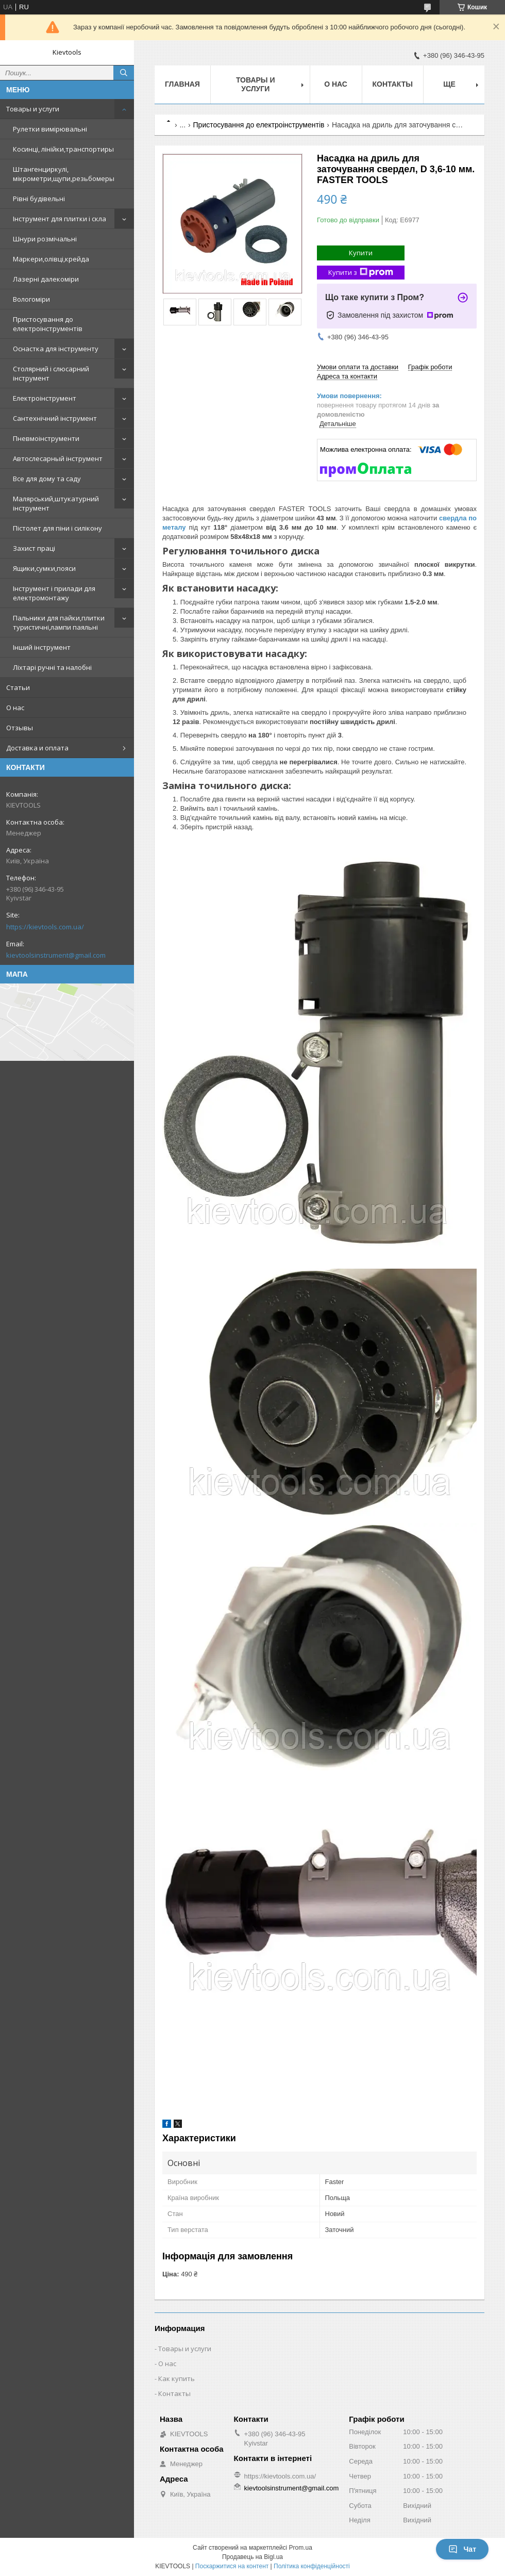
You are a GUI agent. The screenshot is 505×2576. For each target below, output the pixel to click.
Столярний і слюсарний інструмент (51, 373)
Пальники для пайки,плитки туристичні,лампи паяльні (59, 622)
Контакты (393, 84)
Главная (182, 84)
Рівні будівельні (39, 198)
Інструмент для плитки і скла (59, 218)
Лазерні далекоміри (46, 279)
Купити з (360, 272)
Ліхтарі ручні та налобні (52, 667)
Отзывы (19, 727)
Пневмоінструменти (46, 438)
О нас (15, 707)
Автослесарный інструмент (58, 458)
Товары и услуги (32, 108)
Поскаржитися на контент (231, 2566)
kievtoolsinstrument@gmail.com (56, 955)
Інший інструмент (42, 647)
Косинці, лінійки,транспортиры (63, 149)
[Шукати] (123, 72)
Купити (361, 252)
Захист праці (34, 548)
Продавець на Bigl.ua (252, 2557)
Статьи (18, 687)
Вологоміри (31, 299)
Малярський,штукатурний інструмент (56, 503)
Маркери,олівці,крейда (51, 259)
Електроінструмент (44, 398)
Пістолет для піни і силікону (57, 528)
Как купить (176, 2378)
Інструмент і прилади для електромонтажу (54, 593)
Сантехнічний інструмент (55, 418)
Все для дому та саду (47, 478)
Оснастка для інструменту (55, 348)
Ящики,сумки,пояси (44, 568)
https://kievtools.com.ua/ (45, 926)
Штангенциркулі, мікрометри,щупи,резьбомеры (63, 174)
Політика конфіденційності (312, 2566)
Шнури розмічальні (45, 238)
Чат (462, 2549)
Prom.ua (300, 2547)
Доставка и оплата (37, 747)
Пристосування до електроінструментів (47, 324)
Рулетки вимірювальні (50, 129)
